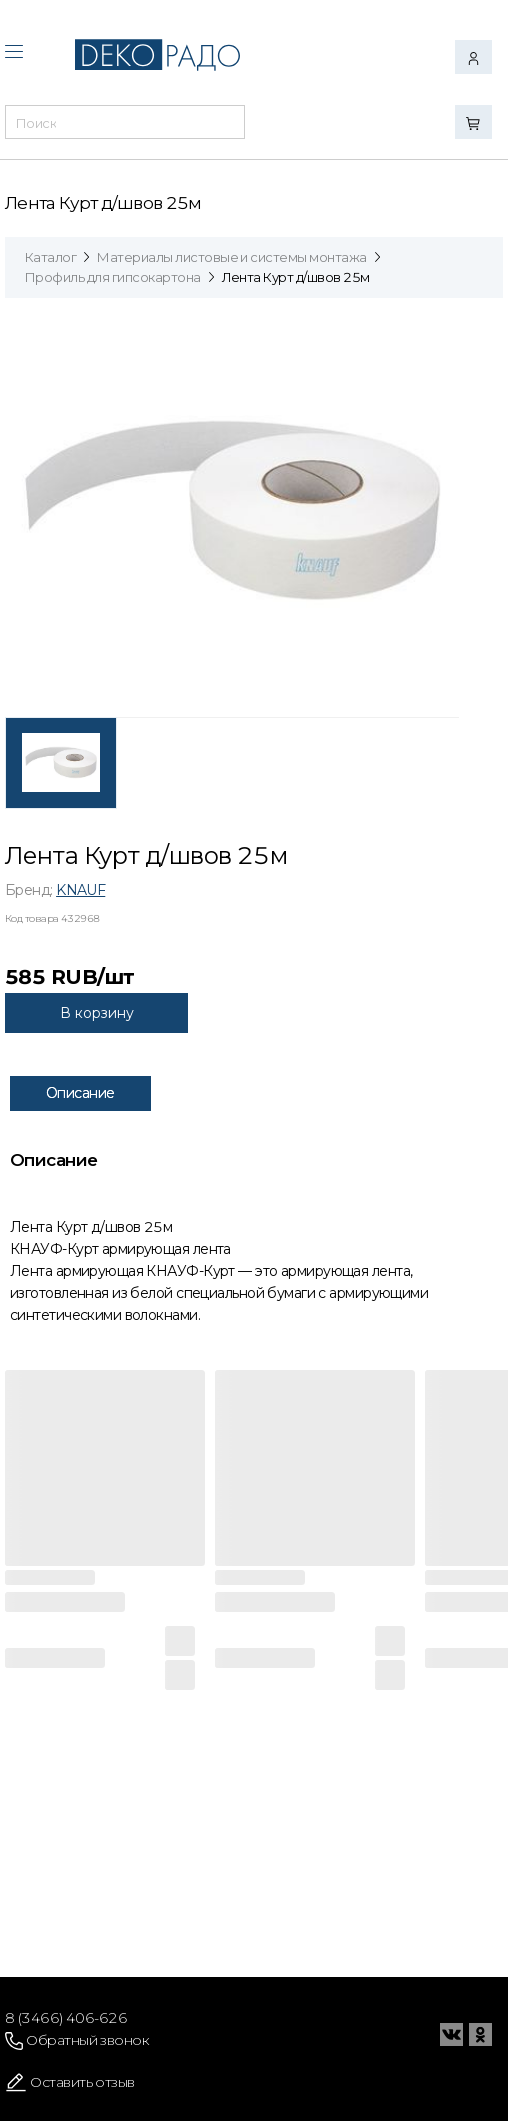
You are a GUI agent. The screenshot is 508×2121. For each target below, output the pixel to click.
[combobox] (125, 128)
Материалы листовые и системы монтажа (231, 257)
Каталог (50, 257)
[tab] (61, 763)
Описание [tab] (80, 1093)
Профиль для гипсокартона (113, 277)
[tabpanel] (232, 509)
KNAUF (80, 890)
